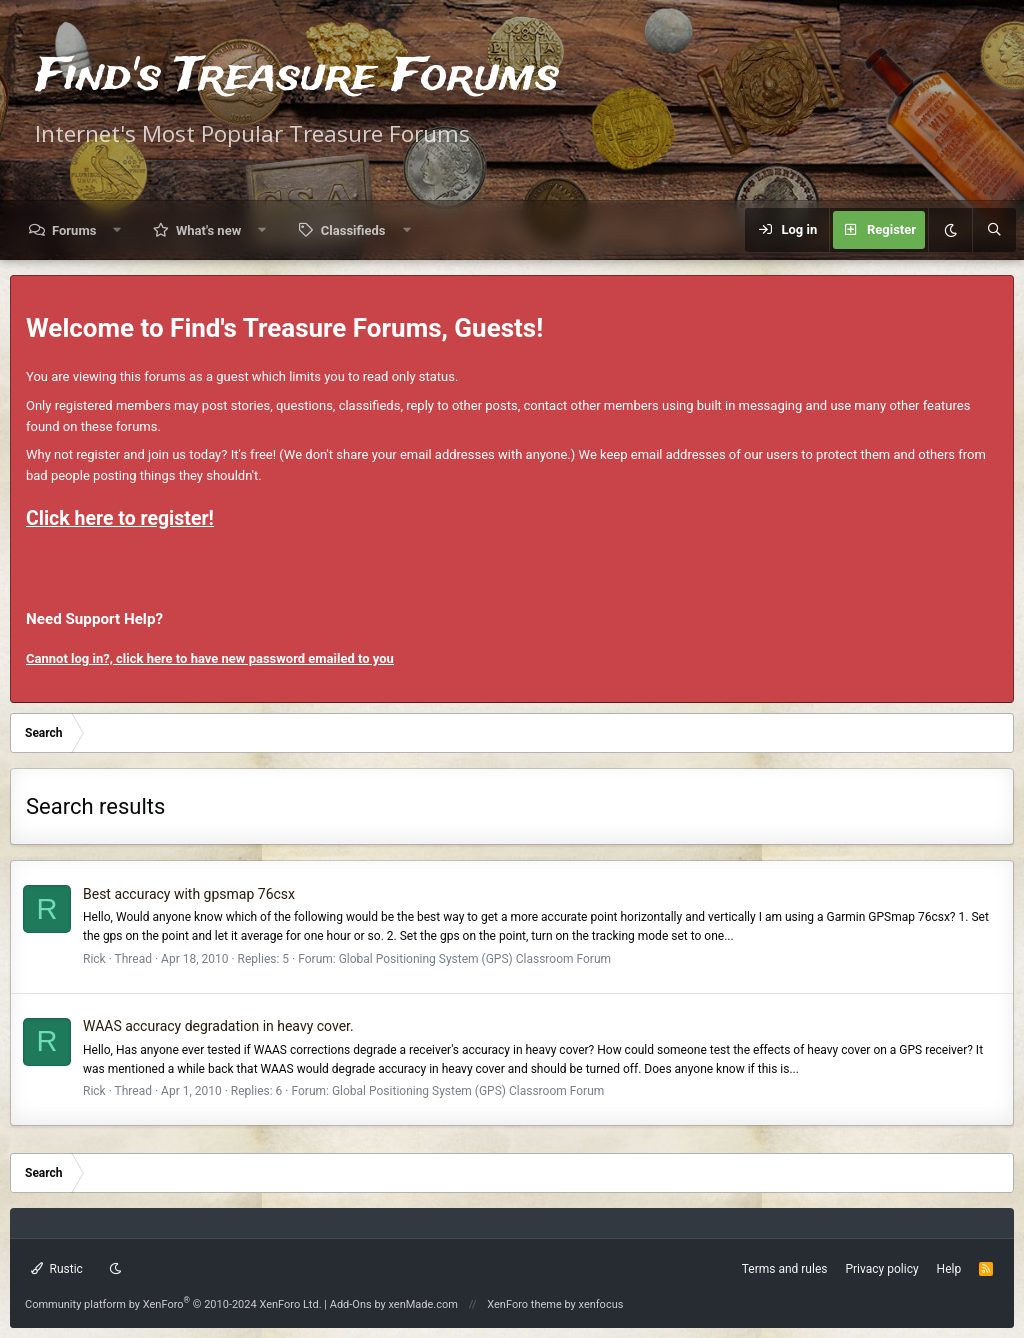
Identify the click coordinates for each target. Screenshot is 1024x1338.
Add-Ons (351, 1304)
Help (949, 1269)
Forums (74, 230)
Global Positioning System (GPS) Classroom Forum (475, 959)
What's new (208, 230)
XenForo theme (524, 1304)
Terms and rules (785, 1269)
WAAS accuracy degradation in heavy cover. (218, 1026)
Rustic (57, 1269)
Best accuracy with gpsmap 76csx (189, 894)
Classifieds (353, 230)
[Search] (994, 230)
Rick (94, 959)
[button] (117, 230)
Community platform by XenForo (173, 1304)
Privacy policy (881, 1269)
